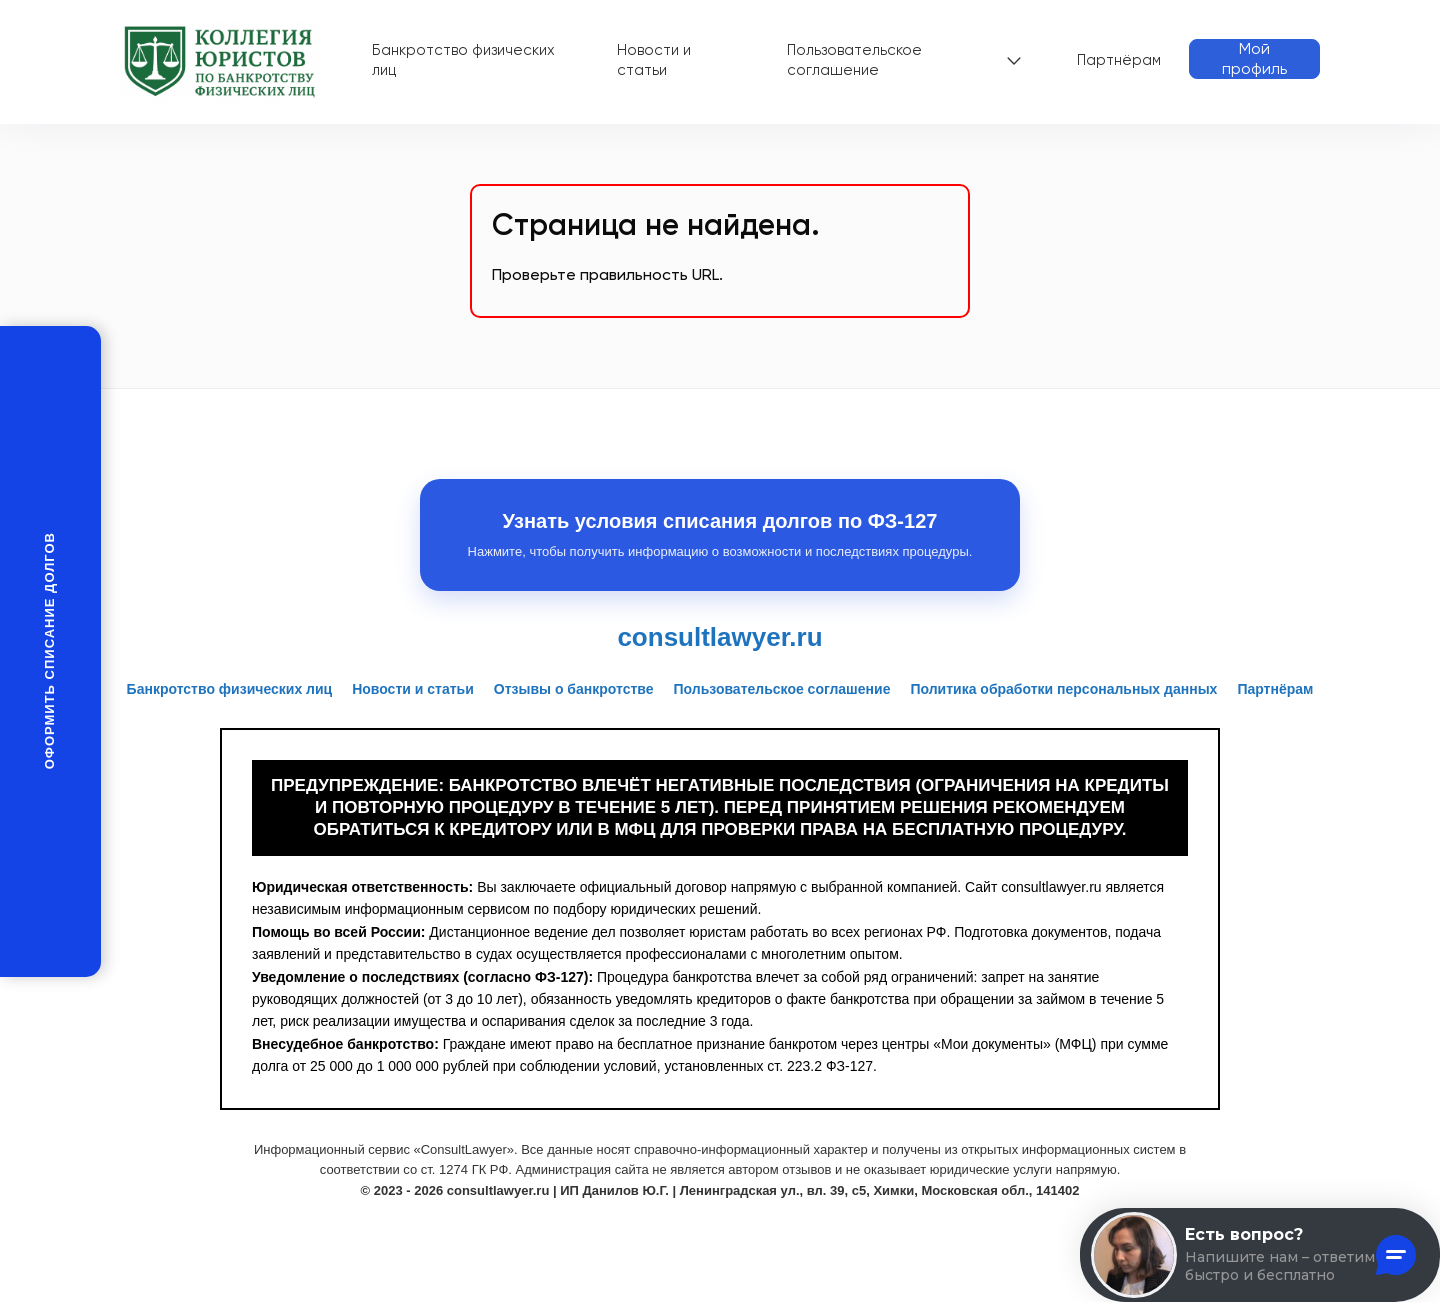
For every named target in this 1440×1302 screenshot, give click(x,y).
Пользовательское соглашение (854, 60)
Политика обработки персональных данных (1063, 689)
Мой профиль (1254, 58)
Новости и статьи (654, 60)
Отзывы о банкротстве (574, 689)
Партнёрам (1119, 60)
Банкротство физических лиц (463, 60)
